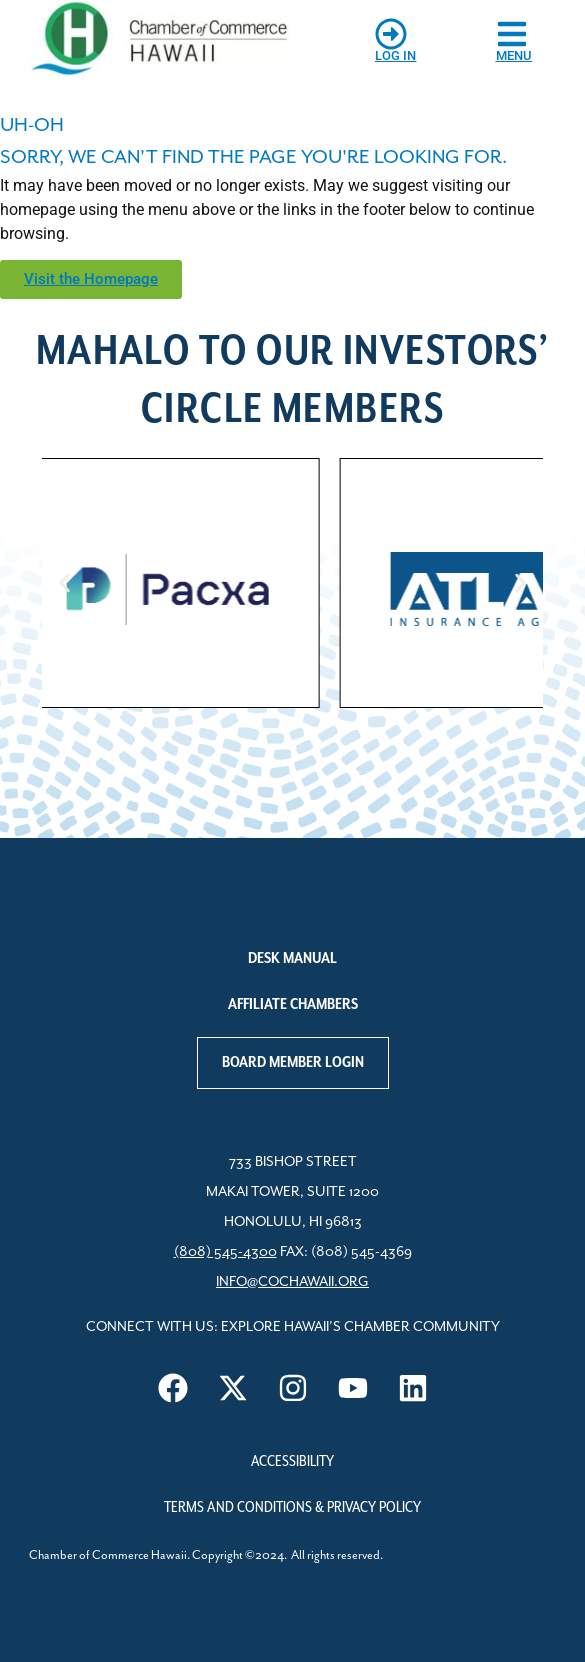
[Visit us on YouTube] (353, 1388)
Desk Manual (292, 958)
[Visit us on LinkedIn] (413, 1388)
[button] (64, 583)
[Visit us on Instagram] (293, 1388)
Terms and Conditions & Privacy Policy (292, 1507)
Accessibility (292, 1461)
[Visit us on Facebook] (173, 1388)
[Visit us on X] (233, 1388)
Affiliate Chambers (293, 1004)
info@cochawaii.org (292, 1282)
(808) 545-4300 (225, 1252)
